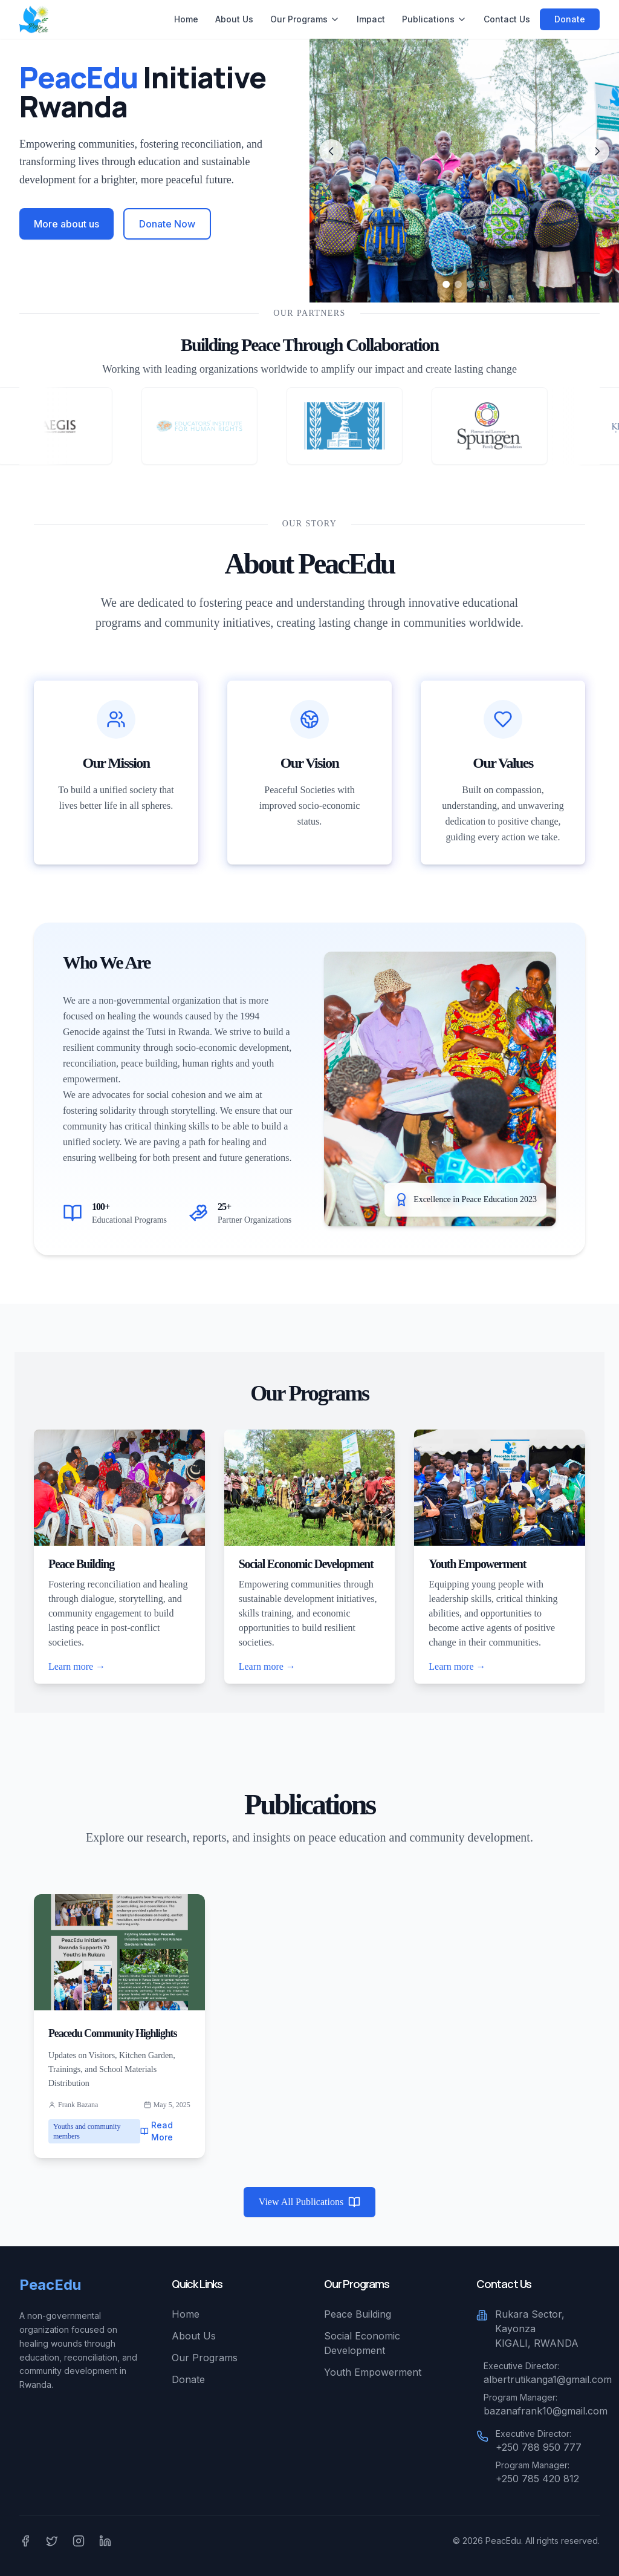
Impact (371, 19)
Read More (156, 2131)
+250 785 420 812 (537, 2479)
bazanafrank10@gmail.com (546, 2411)
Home (186, 19)
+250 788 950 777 (539, 2447)
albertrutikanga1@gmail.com (548, 2379)
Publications (434, 19)
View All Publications (309, 2202)
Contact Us (507, 19)
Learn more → (76, 1666)
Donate (569, 19)
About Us (234, 19)
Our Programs (305, 19)
